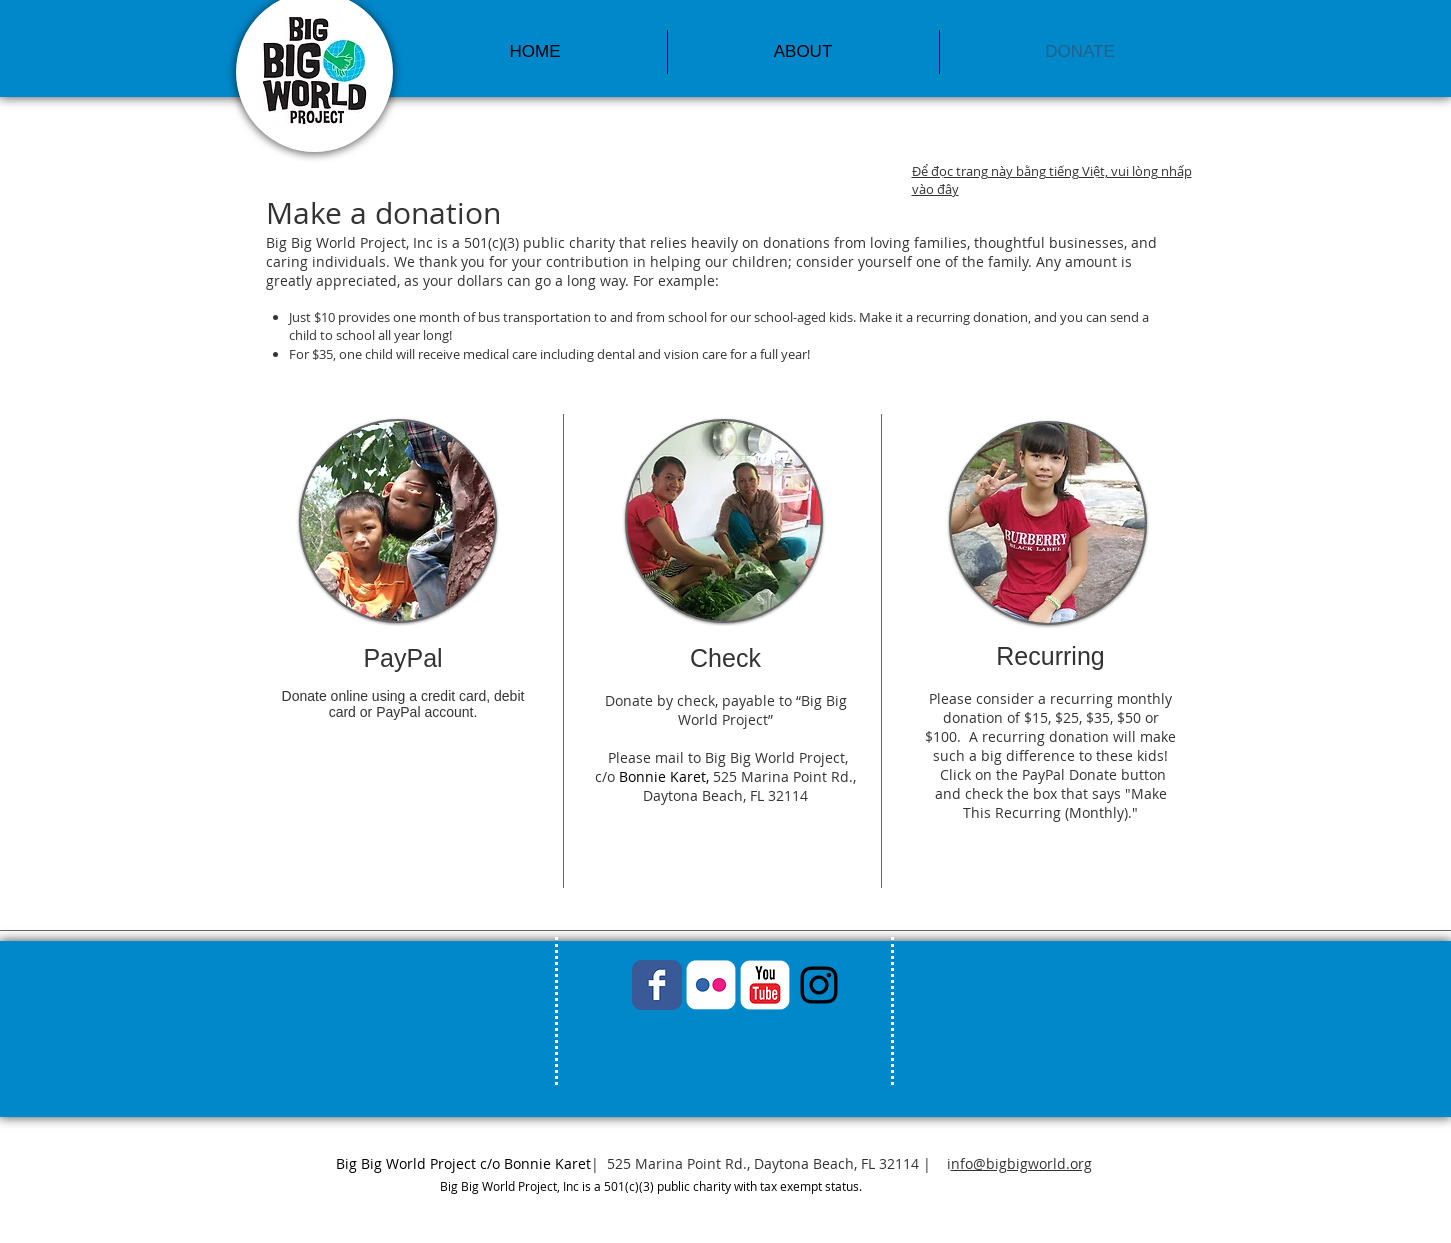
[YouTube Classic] (765, 985)
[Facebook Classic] (657, 985)
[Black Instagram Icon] (819, 985)
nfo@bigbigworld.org (1021, 1163)
